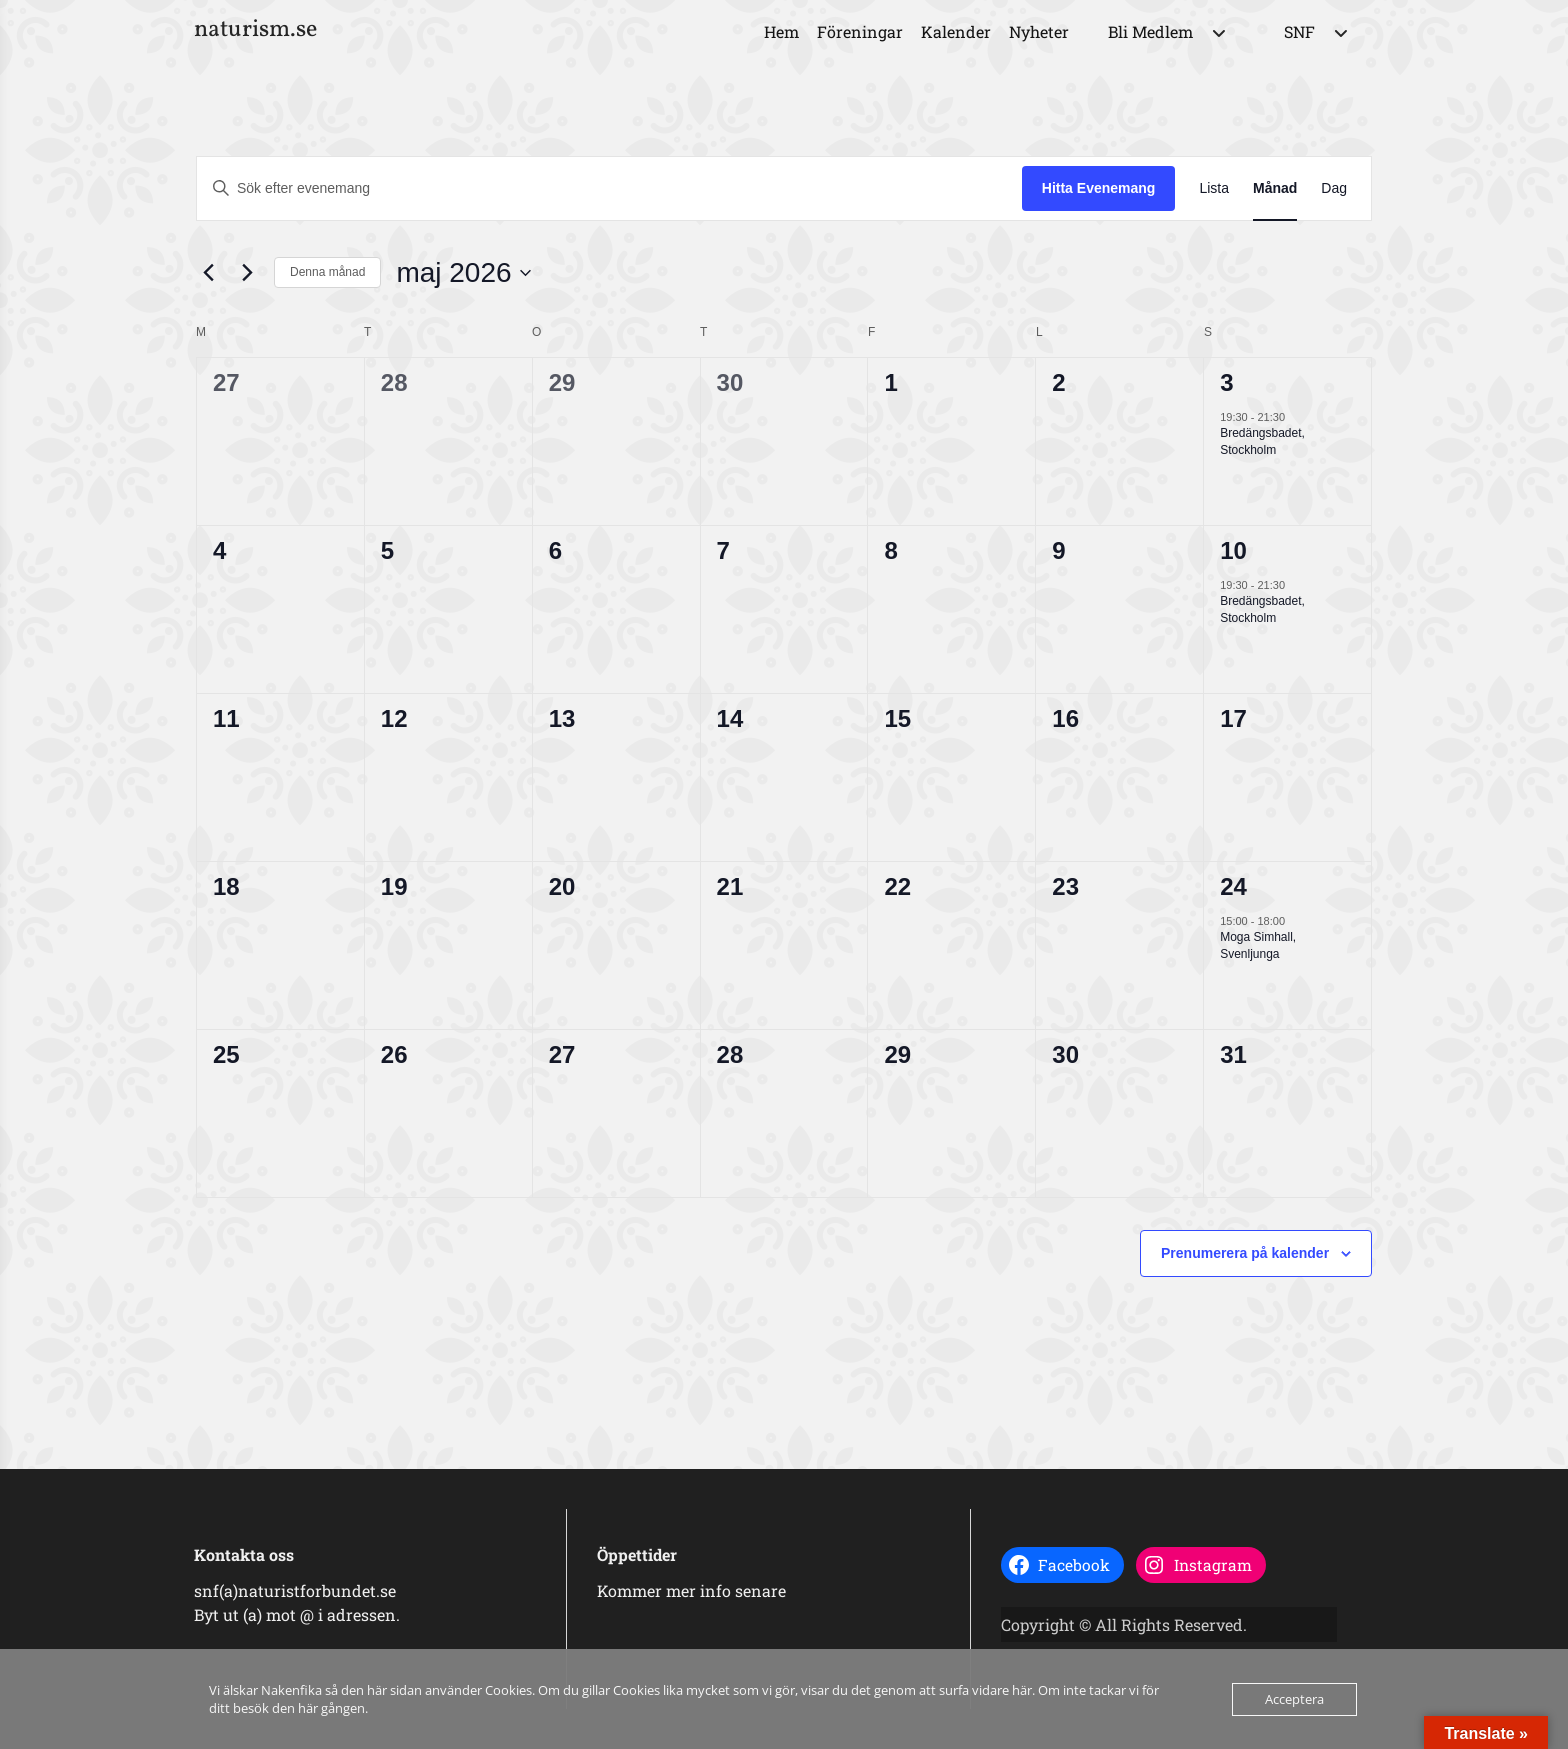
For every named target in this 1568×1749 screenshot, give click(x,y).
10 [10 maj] (1233, 550)
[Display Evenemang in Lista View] (1214, 188)
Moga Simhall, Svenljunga (1258, 945)
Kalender (956, 31)
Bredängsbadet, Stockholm (1262, 441)
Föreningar (860, 31)
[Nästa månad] (247, 273)
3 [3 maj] (1226, 382)
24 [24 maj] (1233, 886)
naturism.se (255, 30)
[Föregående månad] (208, 273)
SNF (1299, 31)
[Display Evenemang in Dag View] (1334, 188)
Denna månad (327, 272)
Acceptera (1294, 1699)
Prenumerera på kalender (1245, 1253)
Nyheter (1039, 31)
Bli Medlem (1150, 31)
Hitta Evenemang (1099, 188)
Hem (781, 31)
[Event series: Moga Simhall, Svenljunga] (1295, 921)
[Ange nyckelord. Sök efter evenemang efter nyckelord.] (609, 188)
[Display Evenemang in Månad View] (1275, 188)
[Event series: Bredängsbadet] (1295, 417)
